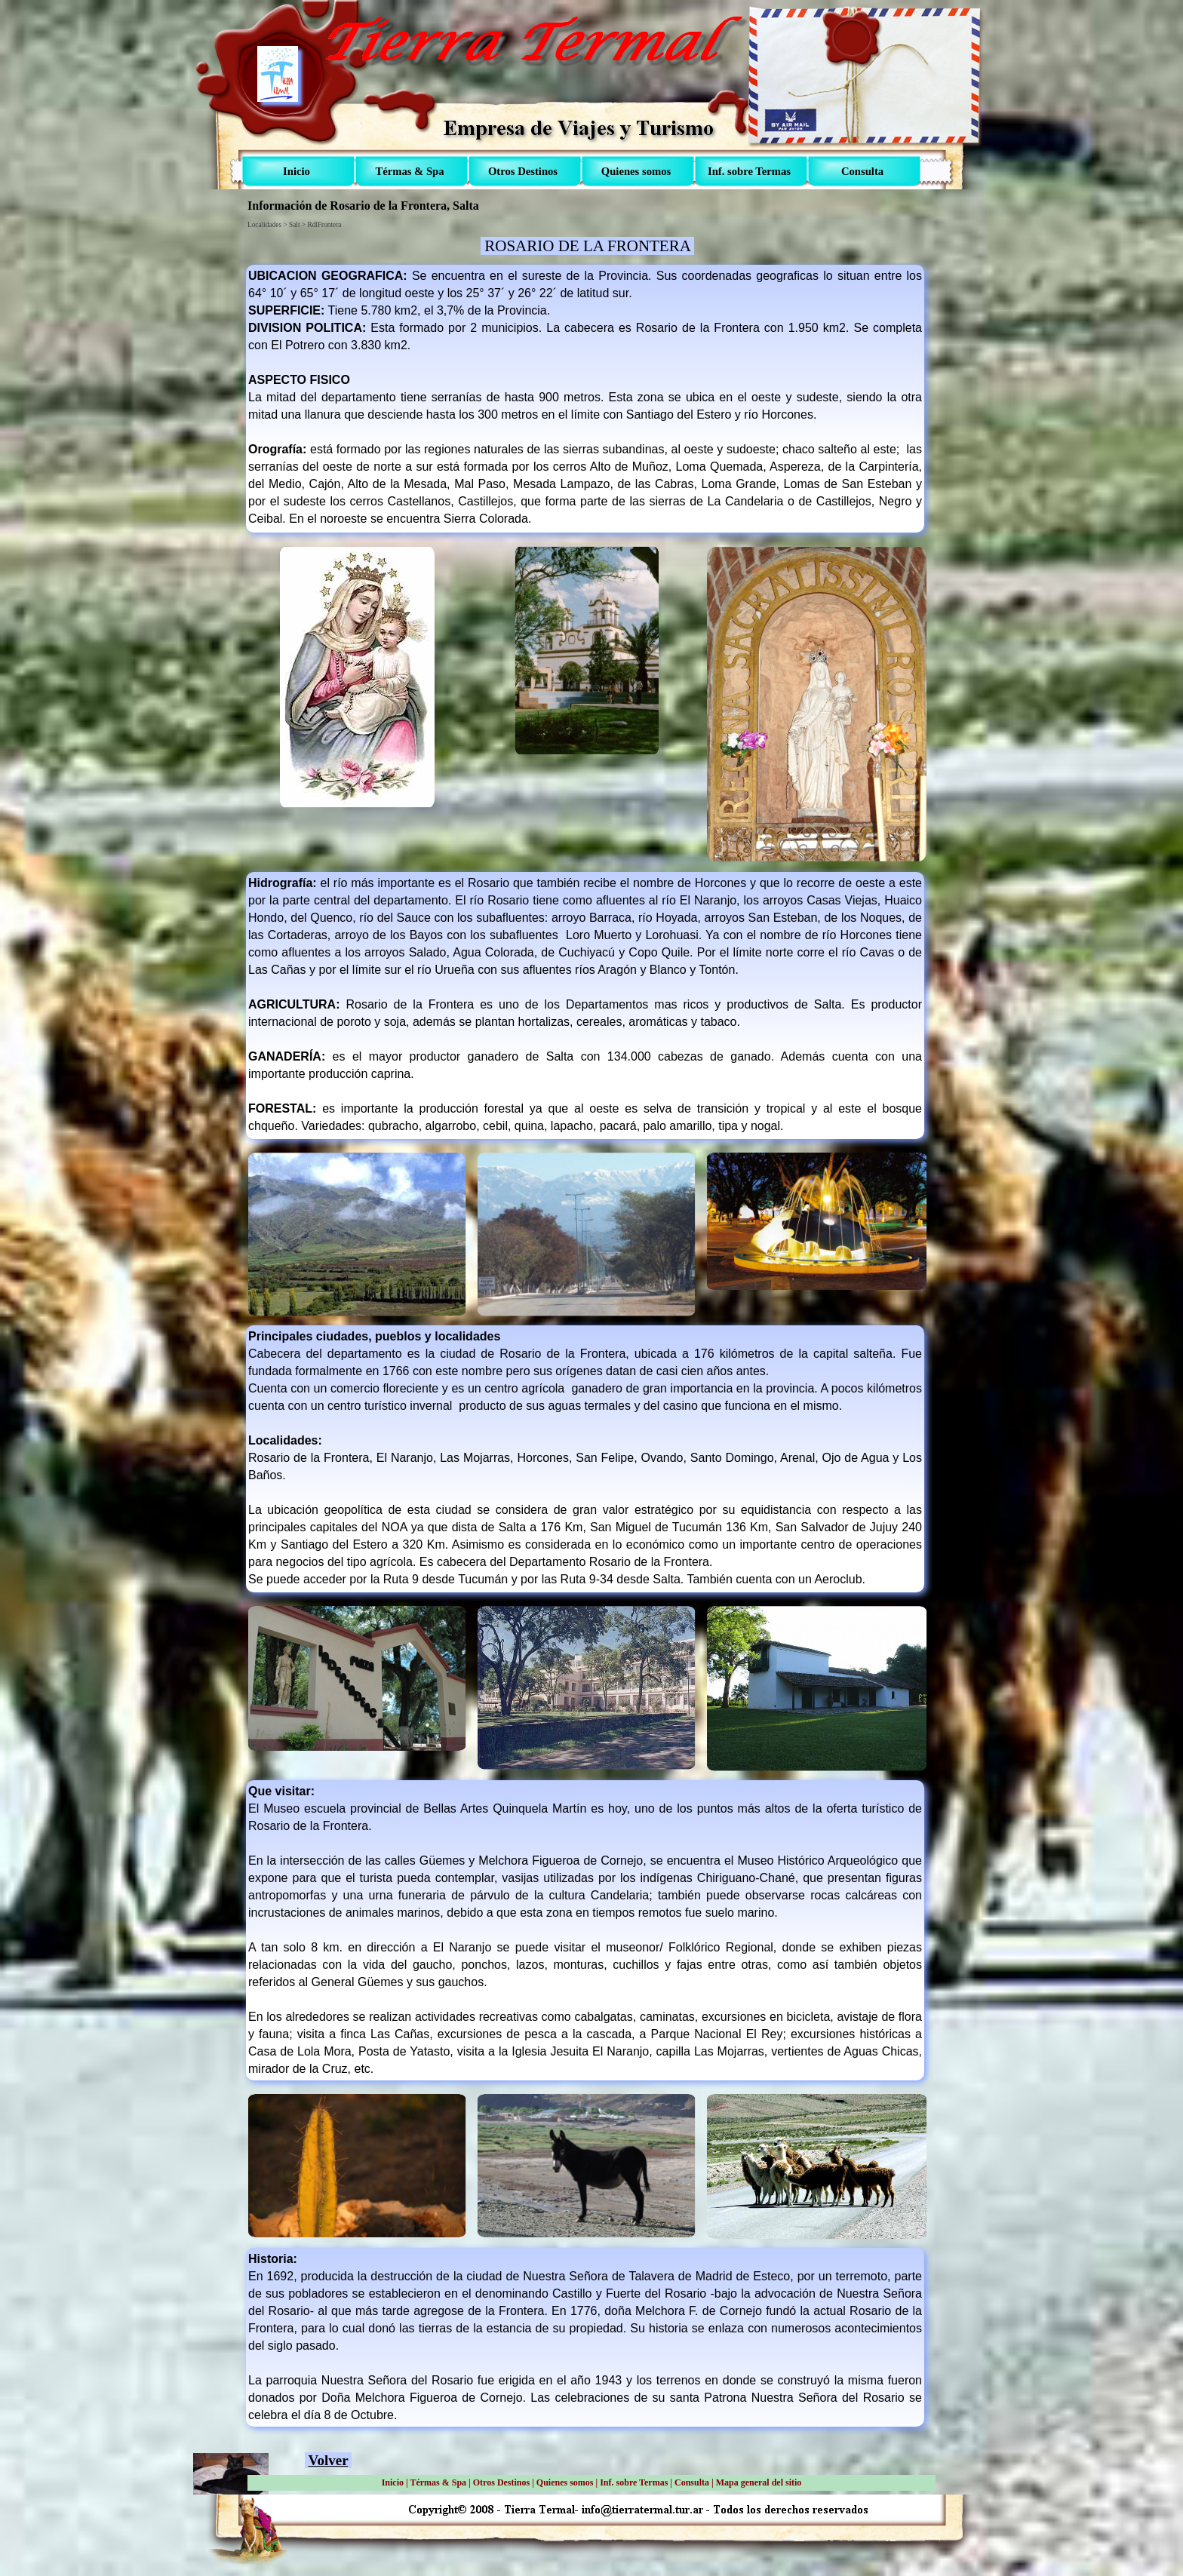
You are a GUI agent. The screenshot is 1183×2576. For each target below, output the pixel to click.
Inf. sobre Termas (634, 2482)
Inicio (393, 2482)
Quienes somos (565, 2482)
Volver (328, 2460)
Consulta (691, 2482)
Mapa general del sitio (759, 2482)
